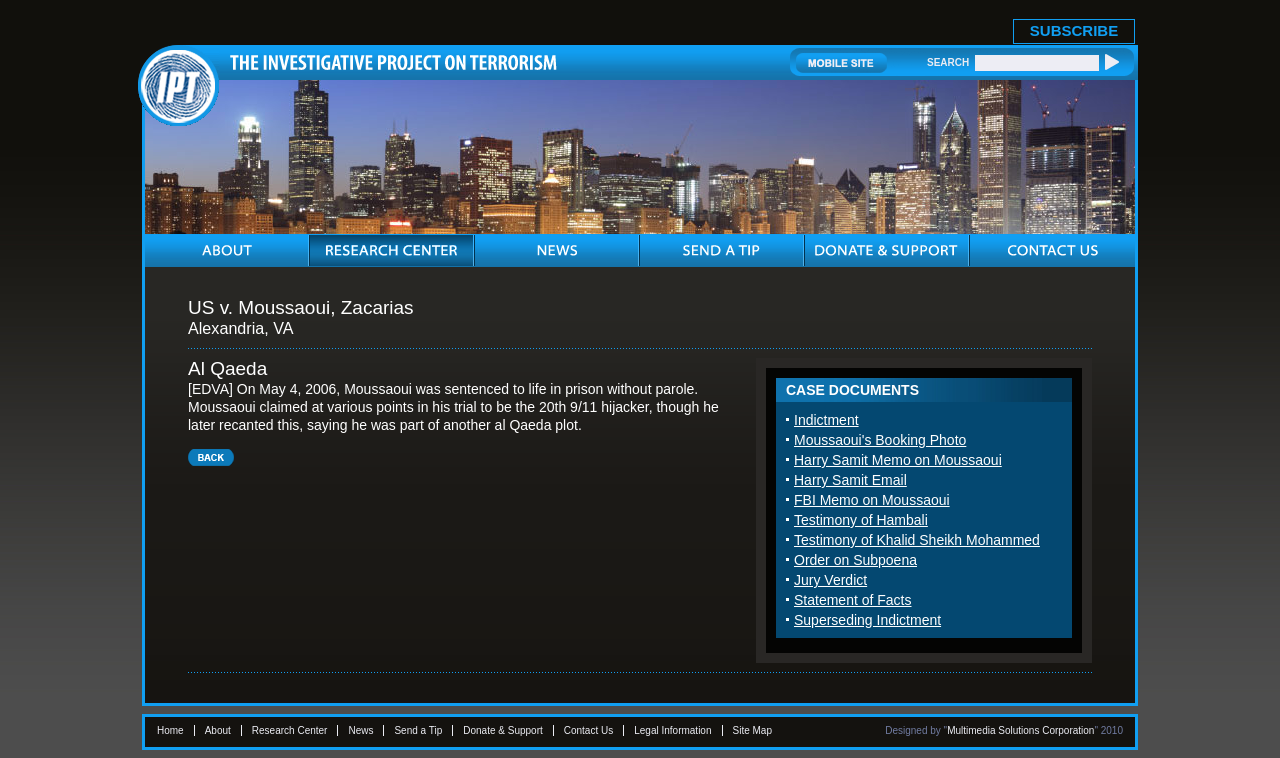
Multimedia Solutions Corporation (1020, 730)
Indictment (826, 420)
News (360, 730)
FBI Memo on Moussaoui (872, 500)
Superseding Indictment (867, 620)
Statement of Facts (853, 600)
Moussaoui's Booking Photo (880, 440)
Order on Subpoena (855, 560)
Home (170, 730)
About (218, 730)
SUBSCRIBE (1074, 30)
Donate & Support (503, 730)
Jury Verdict (830, 580)
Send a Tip (418, 730)
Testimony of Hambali (861, 520)
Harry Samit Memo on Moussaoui (898, 460)
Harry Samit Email (850, 480)
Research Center (290, 730)
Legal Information (672, 730)
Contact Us (588, 730)
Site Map (752, 730)
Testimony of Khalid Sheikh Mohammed (917, 540)
